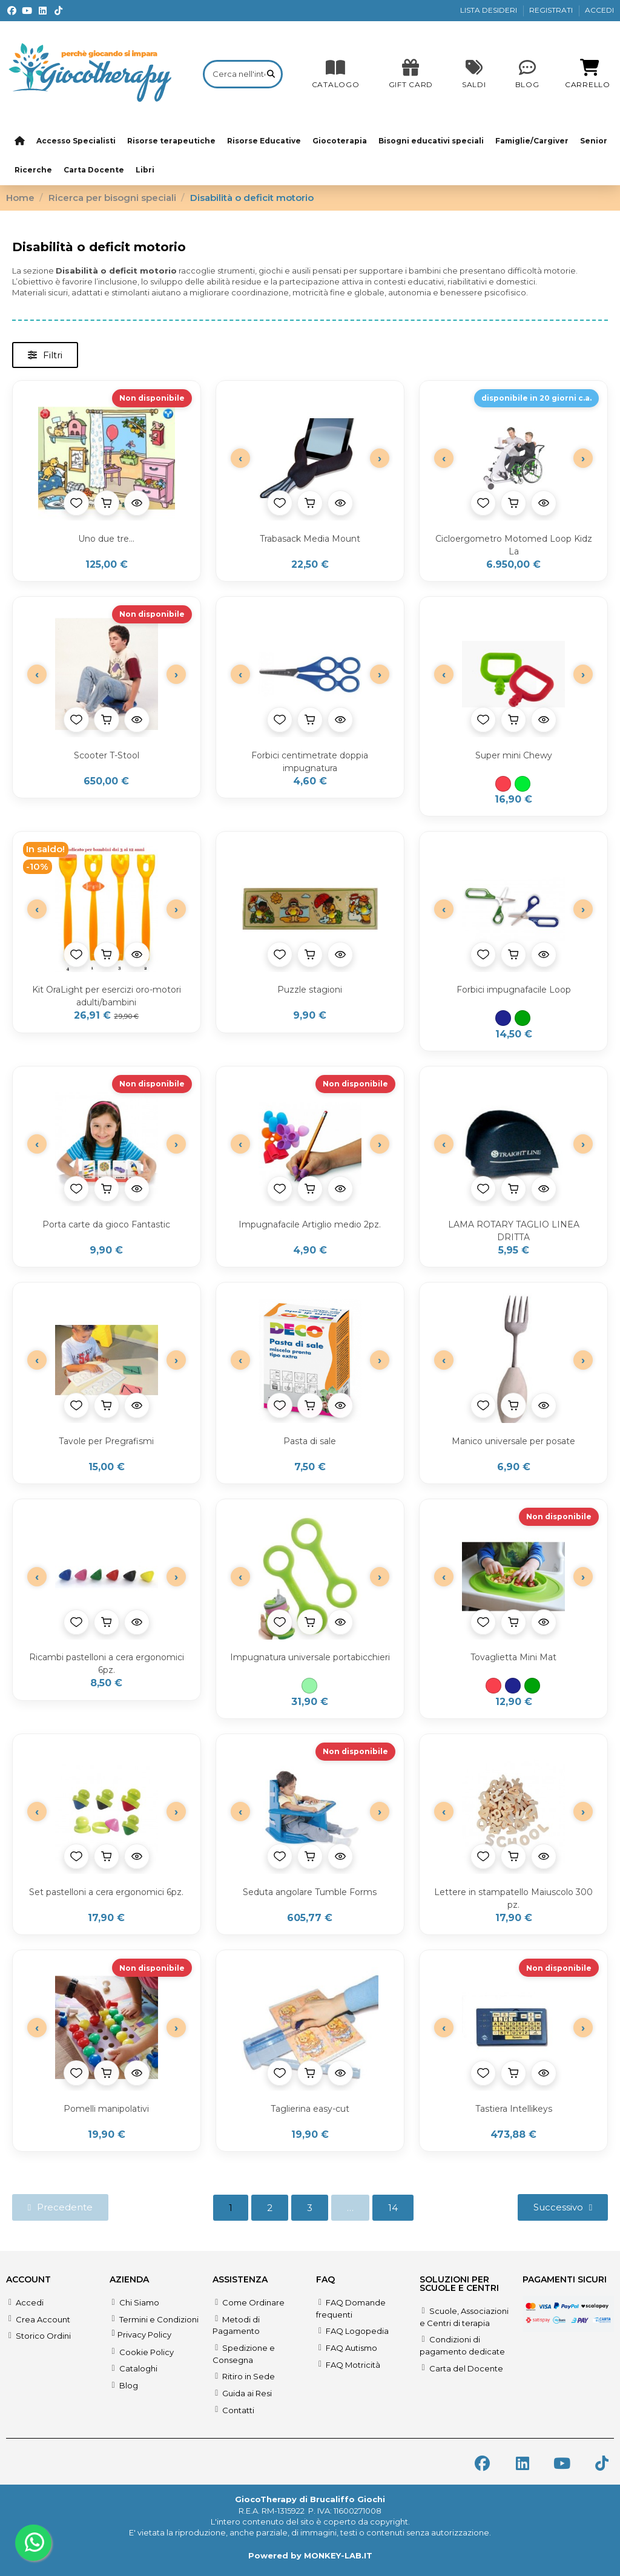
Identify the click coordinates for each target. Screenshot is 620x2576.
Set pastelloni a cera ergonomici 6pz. (106, 1892)
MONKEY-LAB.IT (338, 2555)
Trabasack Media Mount (310, 538)
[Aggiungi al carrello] (106, 503)
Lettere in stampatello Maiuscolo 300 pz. (513, 1898)
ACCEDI (599, 10)
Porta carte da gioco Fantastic (106, 1224)
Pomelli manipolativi (106, 2108)
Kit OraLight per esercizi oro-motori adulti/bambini (106, 996)
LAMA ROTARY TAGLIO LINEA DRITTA (513, 1231)
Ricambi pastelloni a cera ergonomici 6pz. (106, 1663)
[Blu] (503, 1018)
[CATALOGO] (336, 73)
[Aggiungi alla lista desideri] (76, 503)
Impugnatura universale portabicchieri (310, 1657)
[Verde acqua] (309, 1686)
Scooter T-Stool (106, 755)
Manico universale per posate (513, 1441)
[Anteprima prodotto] (137, 503)
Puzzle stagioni (309, 989)
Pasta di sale (309, 1441)
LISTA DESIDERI (489, 10)
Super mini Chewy (513, 755)
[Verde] (522, 1018)
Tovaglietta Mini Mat (513, 1657)
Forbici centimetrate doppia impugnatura (309, 762)
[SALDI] (411, 73)
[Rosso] (503, 784)
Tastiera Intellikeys (513, 2108)
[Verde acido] (522, 784)
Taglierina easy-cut (310, 2108)
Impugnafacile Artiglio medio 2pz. (310, 1224)
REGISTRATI (552, 10)
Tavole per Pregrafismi (106, 1441)
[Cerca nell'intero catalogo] (271, 74)
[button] (45, 355)
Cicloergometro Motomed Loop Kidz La (513, 545)
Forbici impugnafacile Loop (514, 989)
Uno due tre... (106, 538)
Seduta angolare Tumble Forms (310, 1892)
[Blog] (527, 73)
